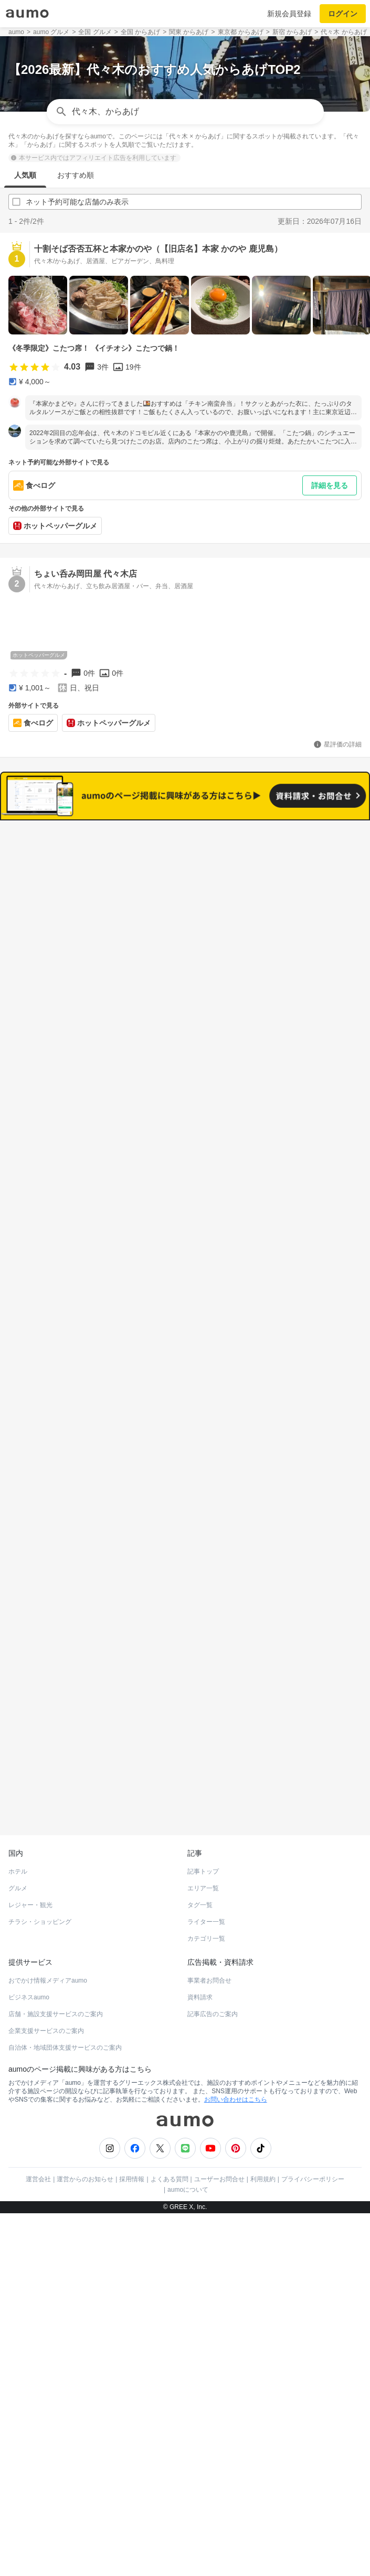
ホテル (17, 1829)
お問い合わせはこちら (235, 2057)
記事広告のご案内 (212, 1972)
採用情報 (131, 2137)
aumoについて (187, 2148)
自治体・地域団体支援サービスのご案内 (65, 2006)
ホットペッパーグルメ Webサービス (95, 1767)
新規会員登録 (289, 13)
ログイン (342, 13)
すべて (101, 887)
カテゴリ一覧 (206, 1896)
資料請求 (200, 1955)
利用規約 (263, 2137)
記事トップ (203, 1829)
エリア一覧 (203, 1846)
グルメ (17, 1846)
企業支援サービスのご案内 (46, 1989)
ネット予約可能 (269, 887)
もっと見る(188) (185, 1393)
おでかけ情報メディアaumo (47, 1938)
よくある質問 (169, 2137)
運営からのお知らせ (85, 2137)
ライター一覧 (206, 1880)
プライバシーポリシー (312, 2137)
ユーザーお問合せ (219, 2137)
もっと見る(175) (185, 1556)
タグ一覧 (200, 1863)
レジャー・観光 (30, 1863)
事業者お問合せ (209, 1938)
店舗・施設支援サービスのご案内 (55, 1972)
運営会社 (38, 2137)
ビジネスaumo (28, 1955)
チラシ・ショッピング (39, 1880)
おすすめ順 (75, 175)
